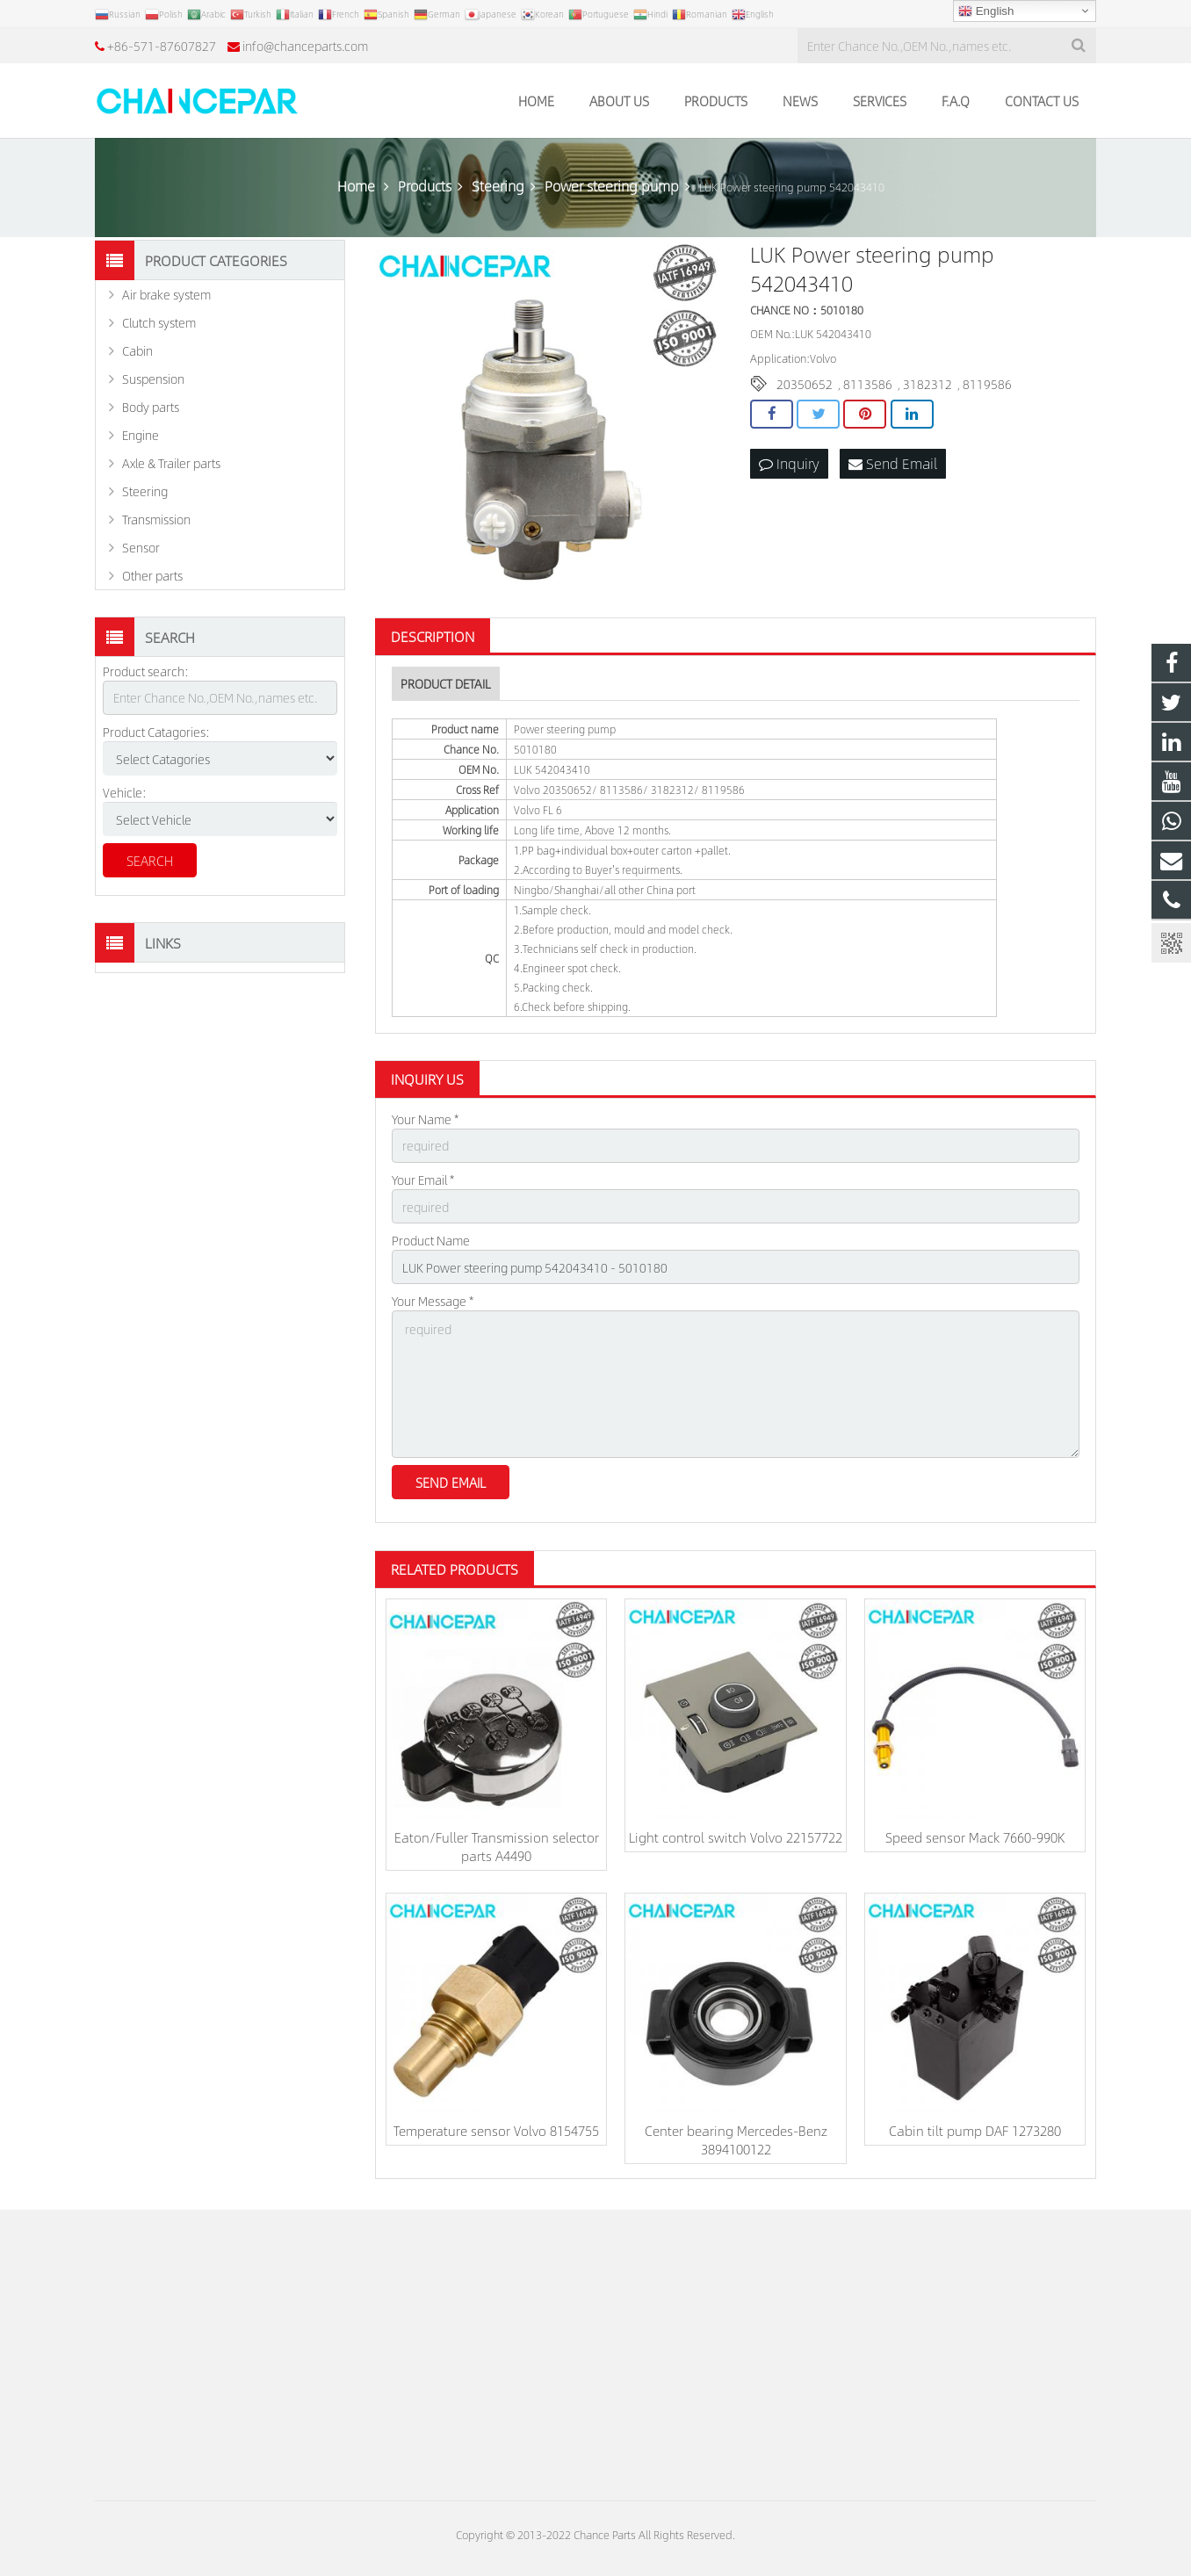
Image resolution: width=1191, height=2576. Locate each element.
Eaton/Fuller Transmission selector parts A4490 (496, 1846)
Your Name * (425, 1119)
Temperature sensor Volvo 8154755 (496, 2130)
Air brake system (166, 294)
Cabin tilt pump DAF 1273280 (975, 2130)
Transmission (156, 519)
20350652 (804, 384)
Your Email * (423, 1179)
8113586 (867, 384)
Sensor (141, 547)
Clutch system (159, 322)
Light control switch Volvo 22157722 (735, 1837)
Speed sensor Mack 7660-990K (975, 1837)
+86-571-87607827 (161, 45)
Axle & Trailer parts (171, 463)
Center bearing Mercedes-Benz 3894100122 (736, 2139)
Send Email (892, 463)
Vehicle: (125, 792)
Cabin (137, 350)
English (986, 11)
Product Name (431, 1240)
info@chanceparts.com (305, 45)
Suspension (153, 378)
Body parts (150, 406)
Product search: (146, 671)
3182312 (927, 384)
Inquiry (789, 463)
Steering (145, 491)
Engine (140, 434)
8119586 (987, 384)
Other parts (152, 575)
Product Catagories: (156, 731)
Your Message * (432, 1300)
